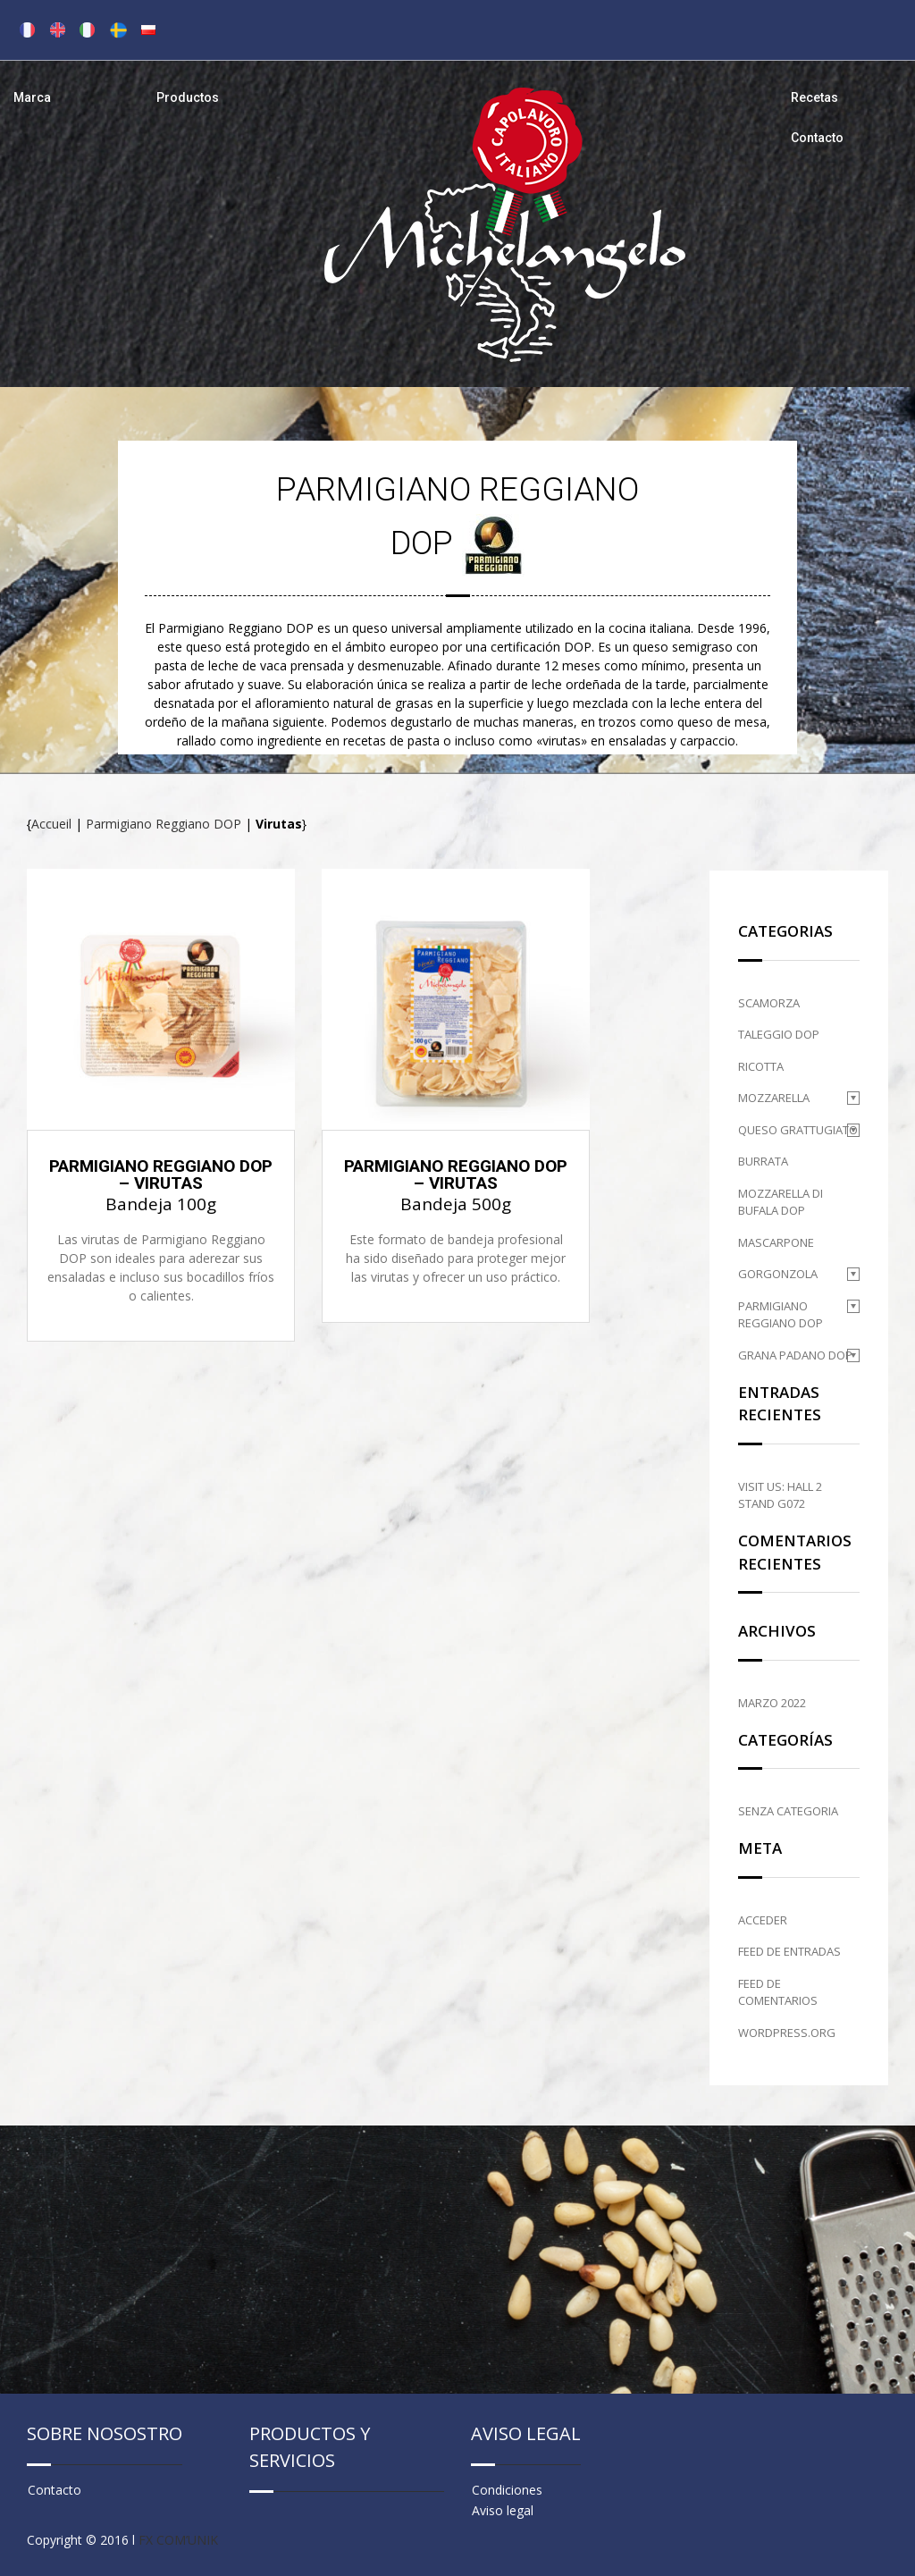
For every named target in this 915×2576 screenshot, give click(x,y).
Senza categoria (788, 1811)
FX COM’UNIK (178, 2539)
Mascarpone (776, 1242)
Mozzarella (774, 1098)
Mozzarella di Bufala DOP (780, 1202)
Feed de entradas (789, 1951)
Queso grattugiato (798, 1130)
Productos (187, 97)
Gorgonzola (778, 1274)
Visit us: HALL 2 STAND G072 (780, 1495)
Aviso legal (502, 2510)
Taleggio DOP (778, 1034)
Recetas (814, 97)
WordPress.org (786, 2033)
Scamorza (769, 1003)
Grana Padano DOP (795, 1355)
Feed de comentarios (778, 1992)
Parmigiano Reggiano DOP (163, 823)
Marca (32, 97)
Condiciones (507, 2489)
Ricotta (761, 1066)
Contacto (817, 137)
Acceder (762, 1920)
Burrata (763, 1161)
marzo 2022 (772, 1703)
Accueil (51, 823)
